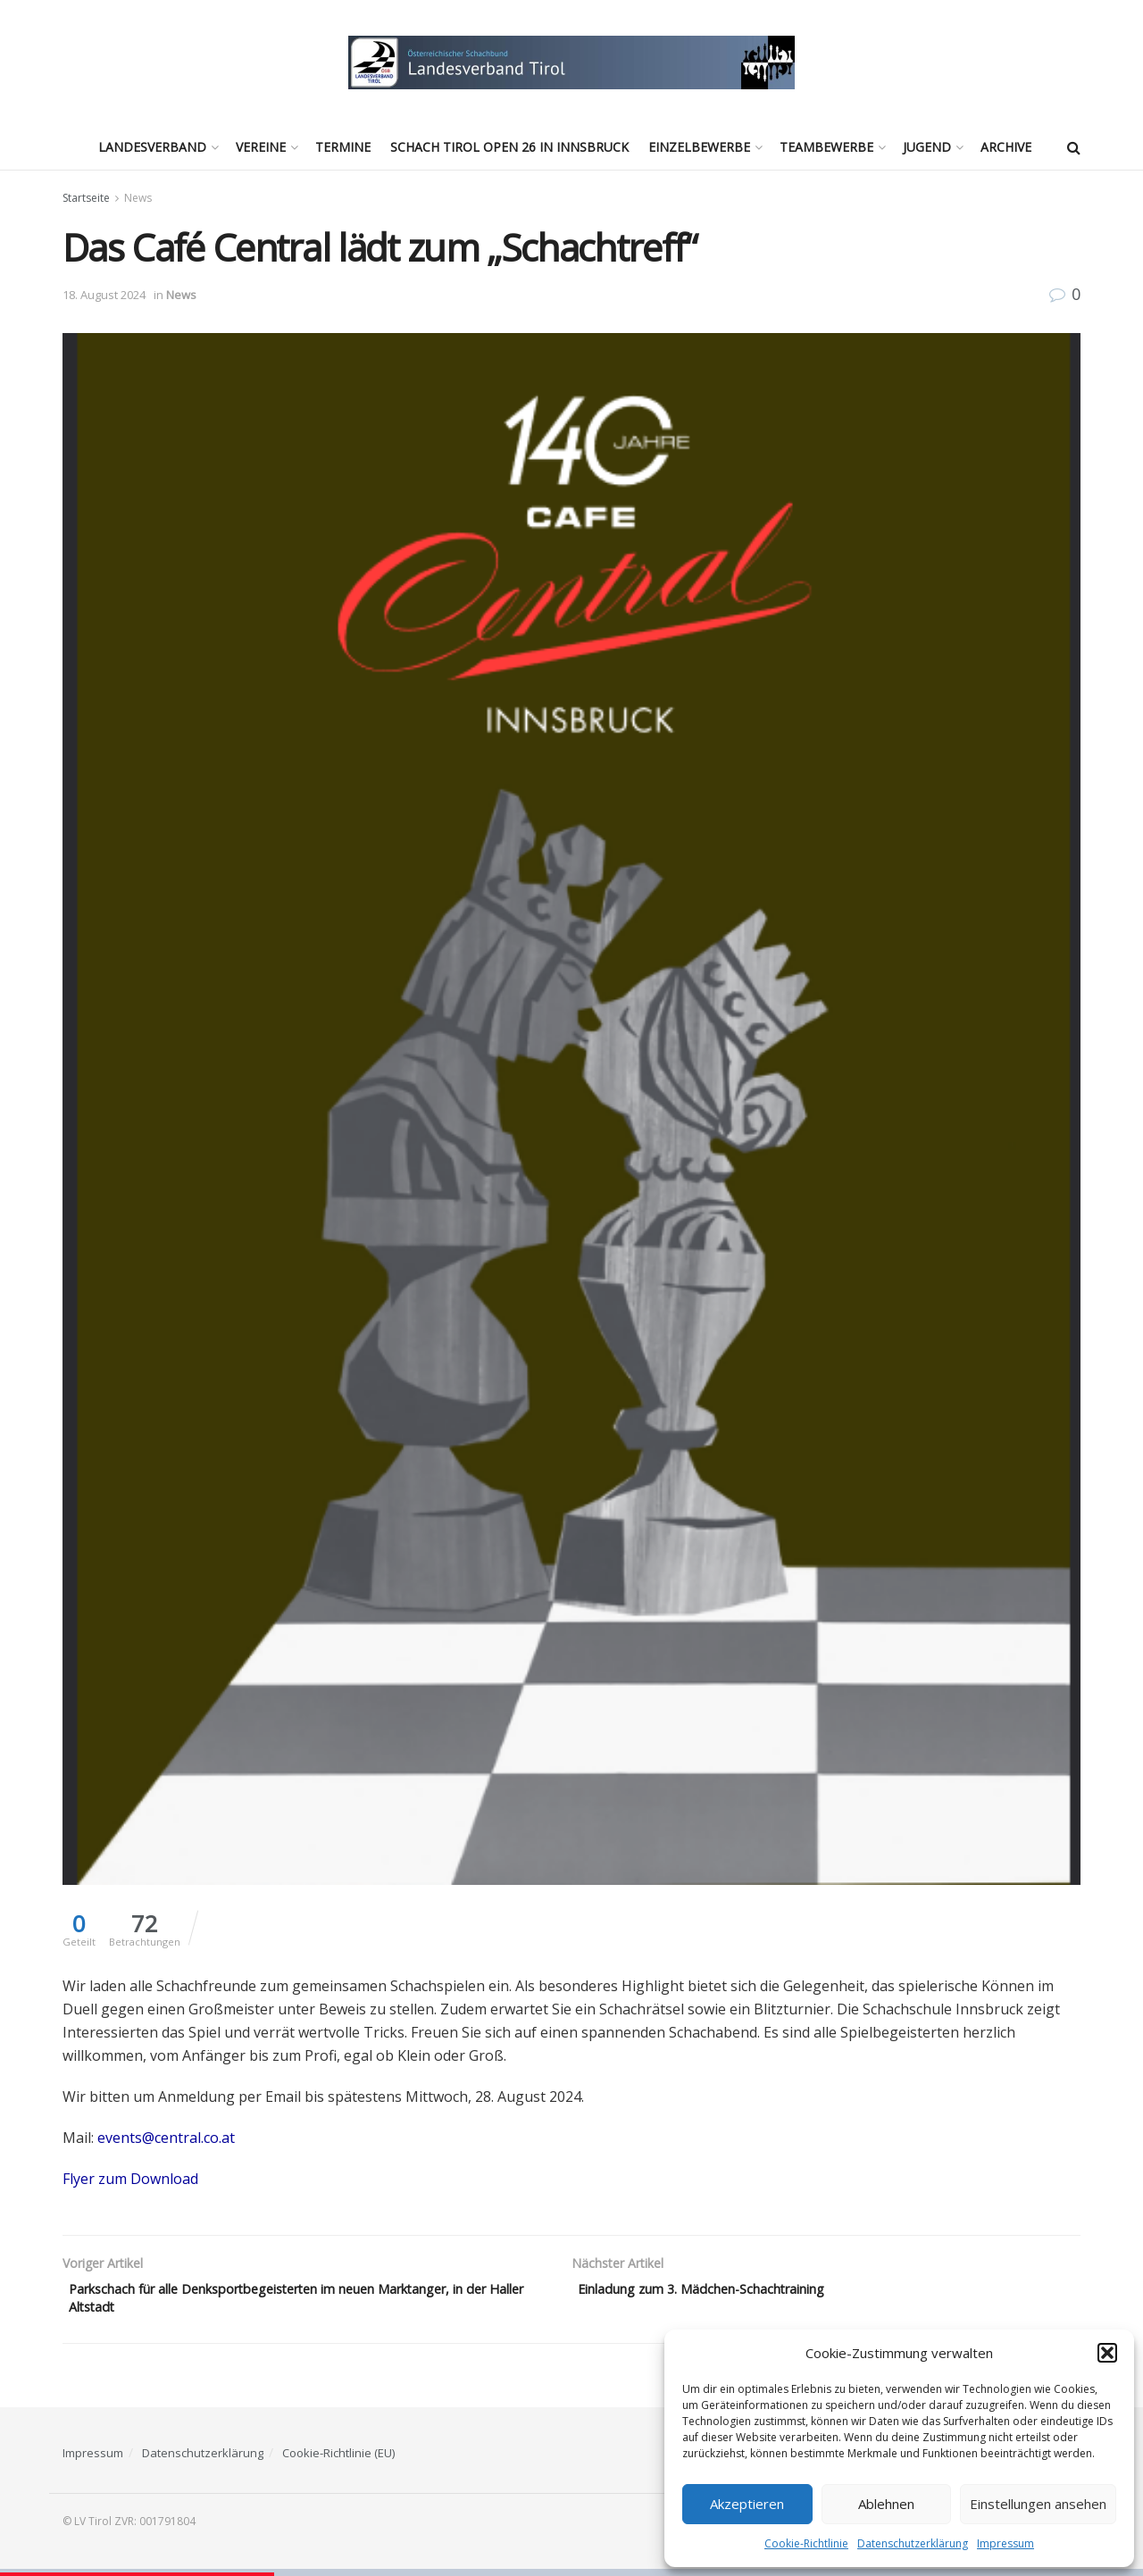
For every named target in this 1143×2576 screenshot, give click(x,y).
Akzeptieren (747, 2504)
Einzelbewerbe (699, 146)
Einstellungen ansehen (1038, 2504)
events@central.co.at (166, 2137)
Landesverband (152, 146)
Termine (343, 146)
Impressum (1005, 2543)
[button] (1107, 2353)
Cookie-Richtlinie (806, 2543)
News (138, 197)
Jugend (927, 146)
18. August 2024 (104, 295)
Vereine (261, 146)
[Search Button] (1073, 147)
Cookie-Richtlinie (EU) (338, 2459)
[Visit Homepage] (571, 62)
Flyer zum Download (130, 2178)
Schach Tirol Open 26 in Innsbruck (509, 146)
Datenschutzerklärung (912, 2543)
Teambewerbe (826, 146)
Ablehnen (886, 2504)
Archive (1005, 146)
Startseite (86, 197)
